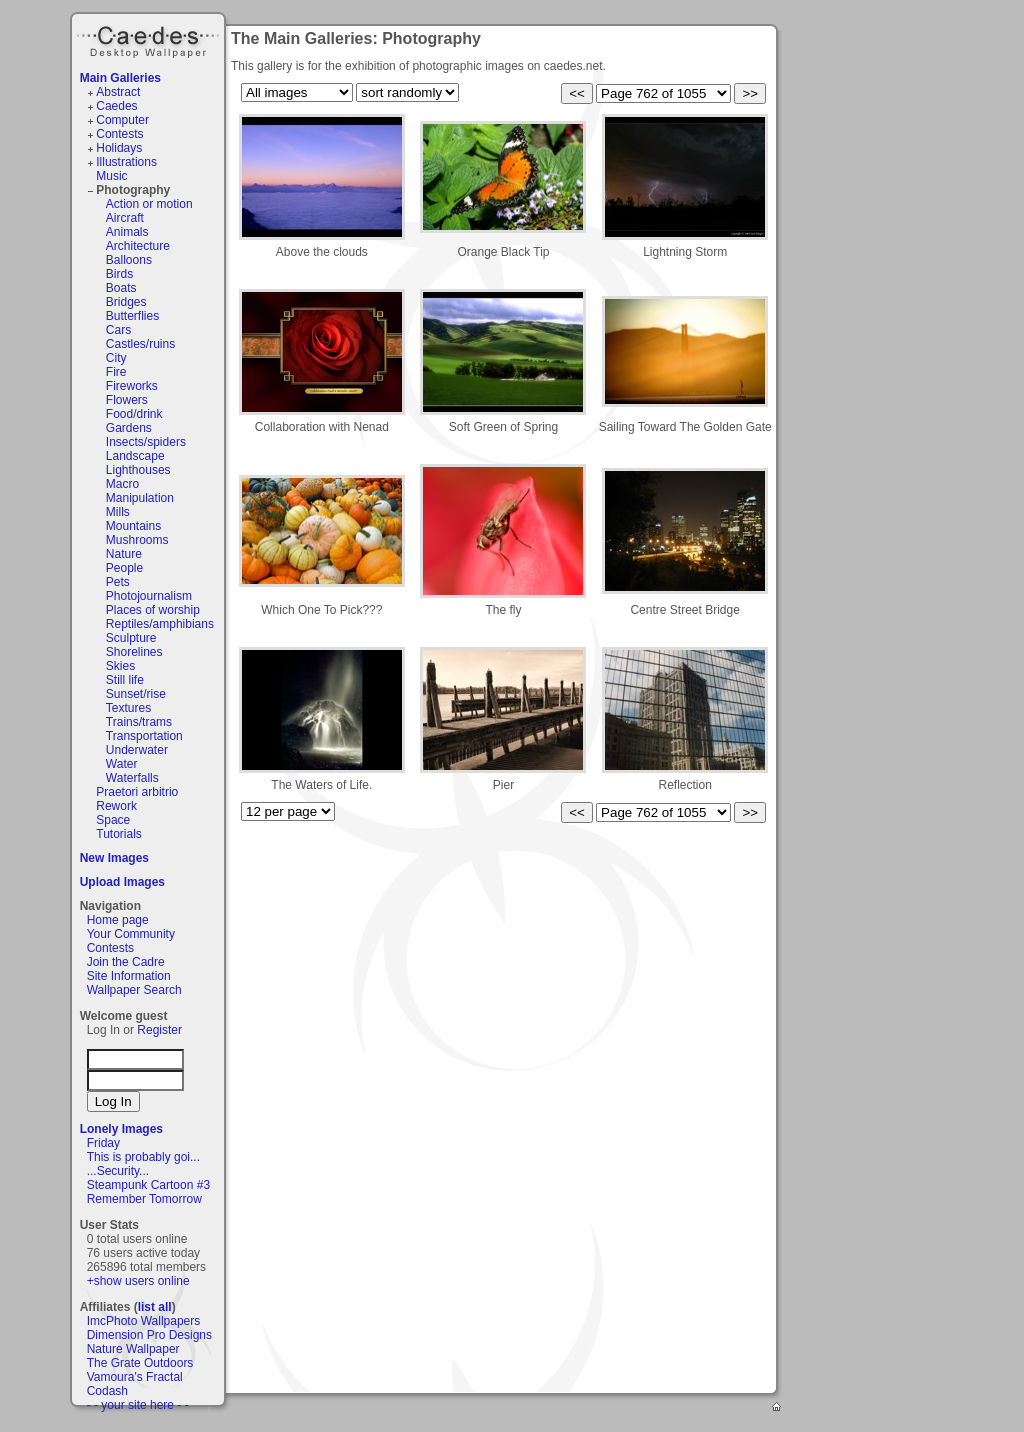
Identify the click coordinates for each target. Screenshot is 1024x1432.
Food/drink (134, 414)
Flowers (127, 400)
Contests (119, 134)
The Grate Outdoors (140, 1363)
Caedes (150, 39)
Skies (120, 666)
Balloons (129, 260)
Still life (125, 680)
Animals (127, 232)
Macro (122, 484)
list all (155, 1307)
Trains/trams (139, 722)
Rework (116, 806)
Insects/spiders (146, 442)
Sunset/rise (136, 694)
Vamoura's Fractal (135, 1377)
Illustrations (126, 162)
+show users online (138, 1281)
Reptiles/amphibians (160, 624)
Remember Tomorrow (144, 1199)
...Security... (118, 1171)
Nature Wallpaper (133, 1349)
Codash (107, 1391)
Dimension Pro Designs (149, 1335)
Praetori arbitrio (137, 792)
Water (122, 764)
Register (159, 1030)
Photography (133, 190)
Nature (124, 554)
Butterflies (132, 316)
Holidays (119, 148)
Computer (122, 120)
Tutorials (119, 834)
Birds (119, 274)
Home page (118, 920)
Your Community (131, 934)
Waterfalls (132, 778)
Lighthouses (138, 470)
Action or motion (149, 204)
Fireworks (132, 386)
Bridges (126, 302)
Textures (128, 708)
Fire (116, 372)
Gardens (129, 428)
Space (113, 820)
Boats (121, 288)
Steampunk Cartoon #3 (148, 1185)
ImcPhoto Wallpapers (144, 1321)
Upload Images (122, 882)
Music (111, 176)
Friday (103, 1143)
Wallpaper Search (134, 990)
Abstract (118, 92)
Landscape (135, 456)
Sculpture (131, 638)
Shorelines (134, 652)
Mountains (133, 526)
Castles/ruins (140, 344)
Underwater (137, 750)
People (124, 568)
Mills (118, 512)
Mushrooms (137, 540)
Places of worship (153, 610)
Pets (118, 582)
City (116, 358)
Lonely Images (121, 1129)
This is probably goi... (143, 1157)
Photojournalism (149, 596)
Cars (118, 330)
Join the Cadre (126, 962)
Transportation (144, 736)
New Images (114, 858)
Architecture (138, 246)
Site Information (129, 976)
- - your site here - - (138, 1405)
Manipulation (140, 498)
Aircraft (125, 218)
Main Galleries (120, 78)
